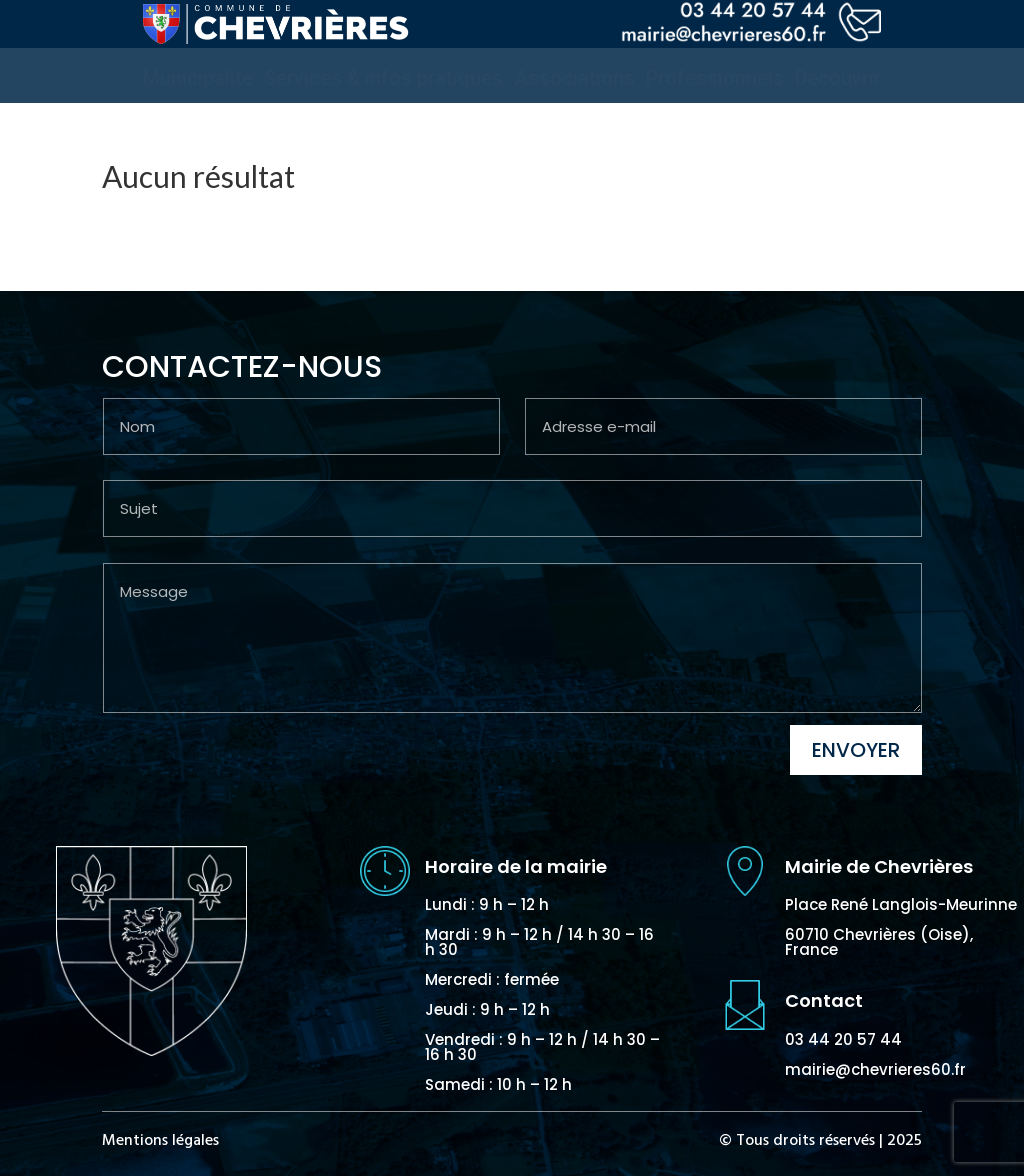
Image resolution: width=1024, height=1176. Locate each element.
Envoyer (856, 750)
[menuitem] (198, 78)
